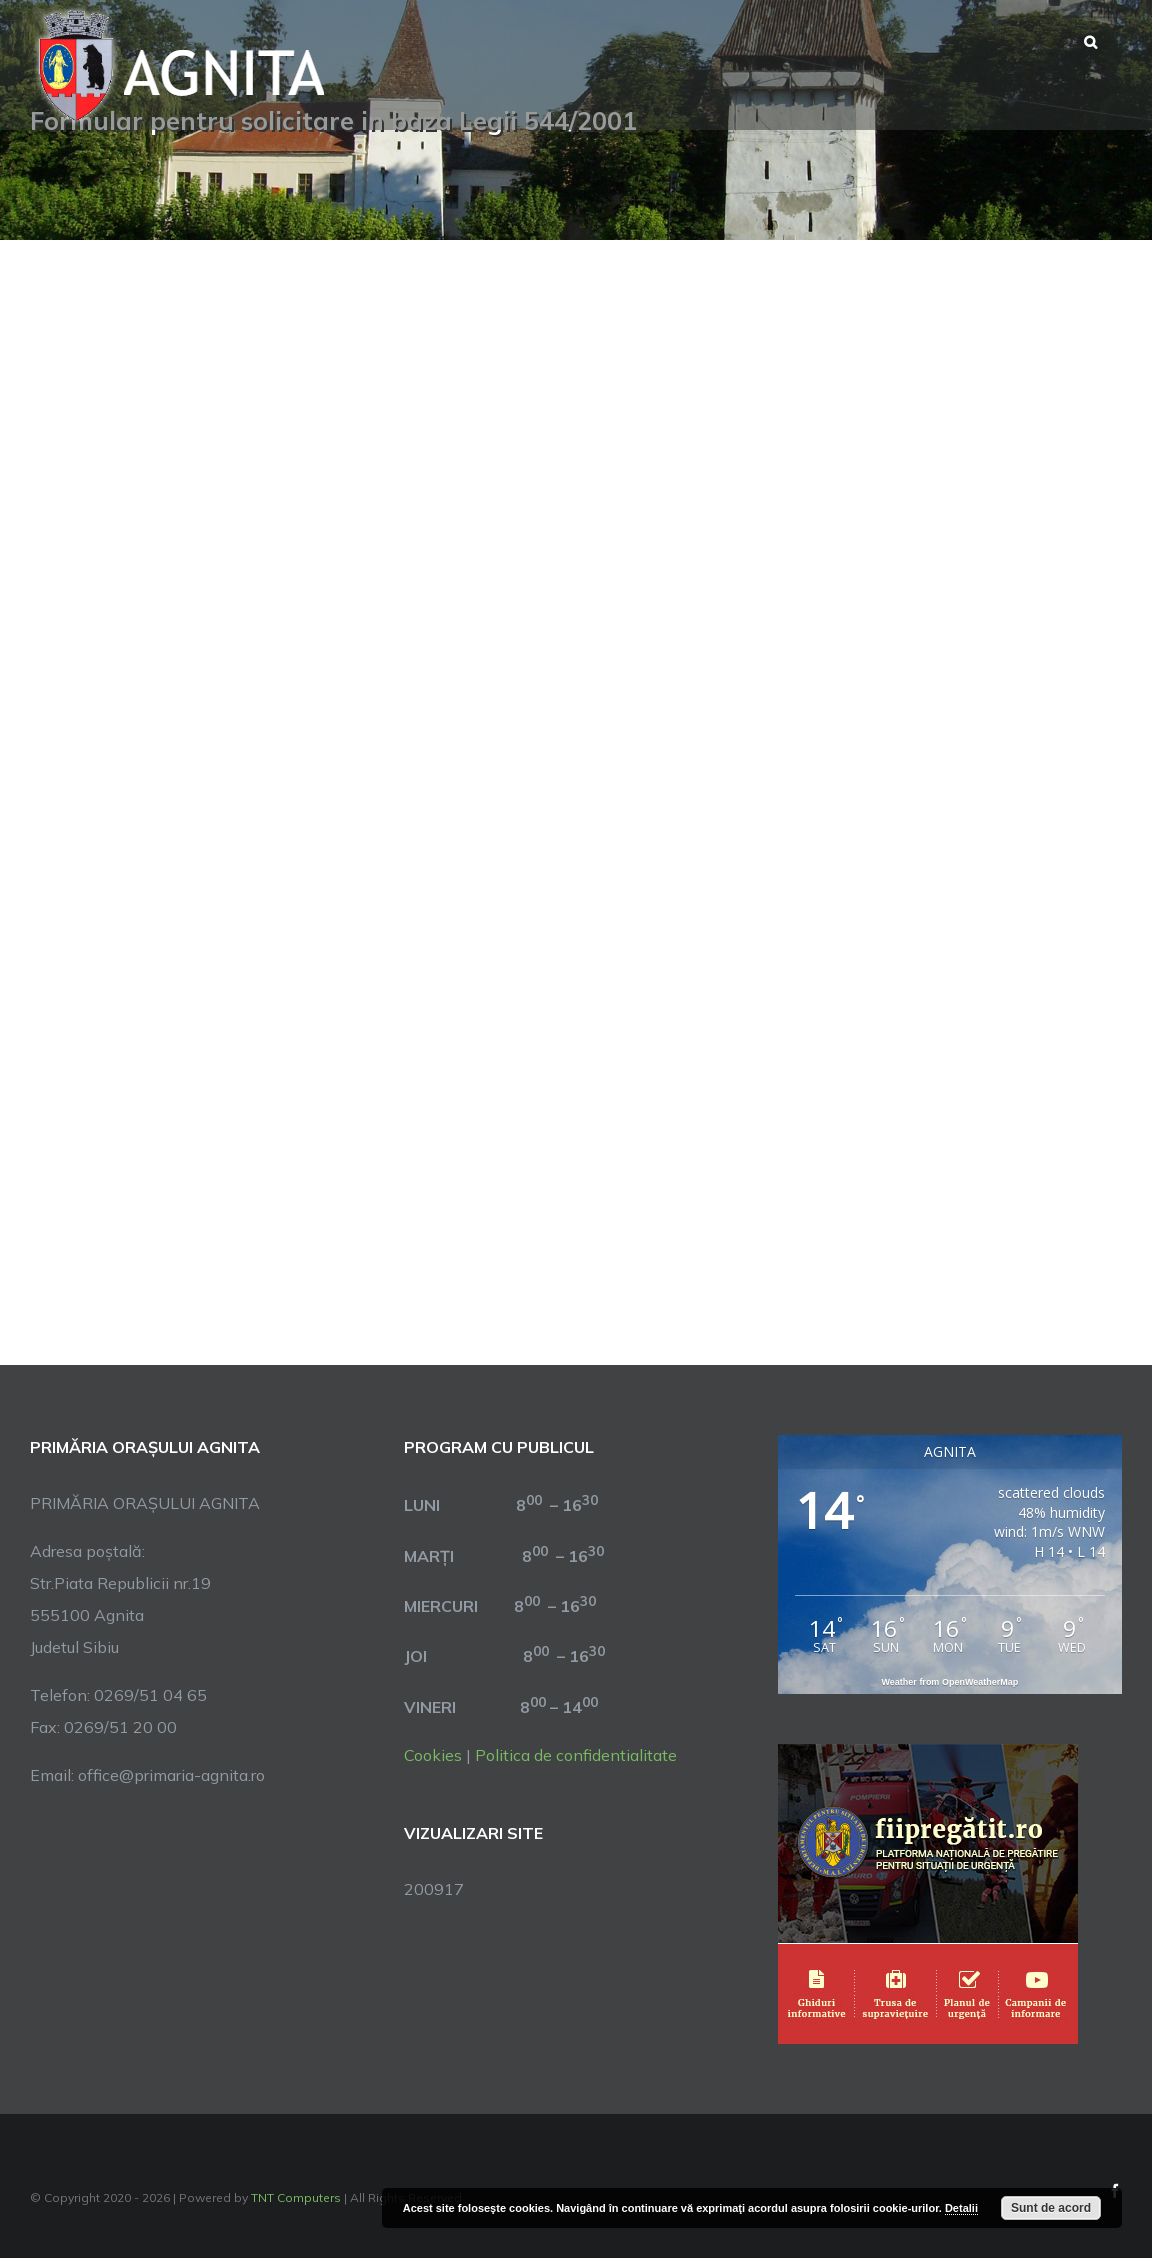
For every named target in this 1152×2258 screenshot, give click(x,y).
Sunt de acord (1051, 2208)
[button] (1090, 40)
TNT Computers (296, 2197)
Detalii (961, 2208)
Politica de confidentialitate (576, 1755)
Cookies (433, 1755)
